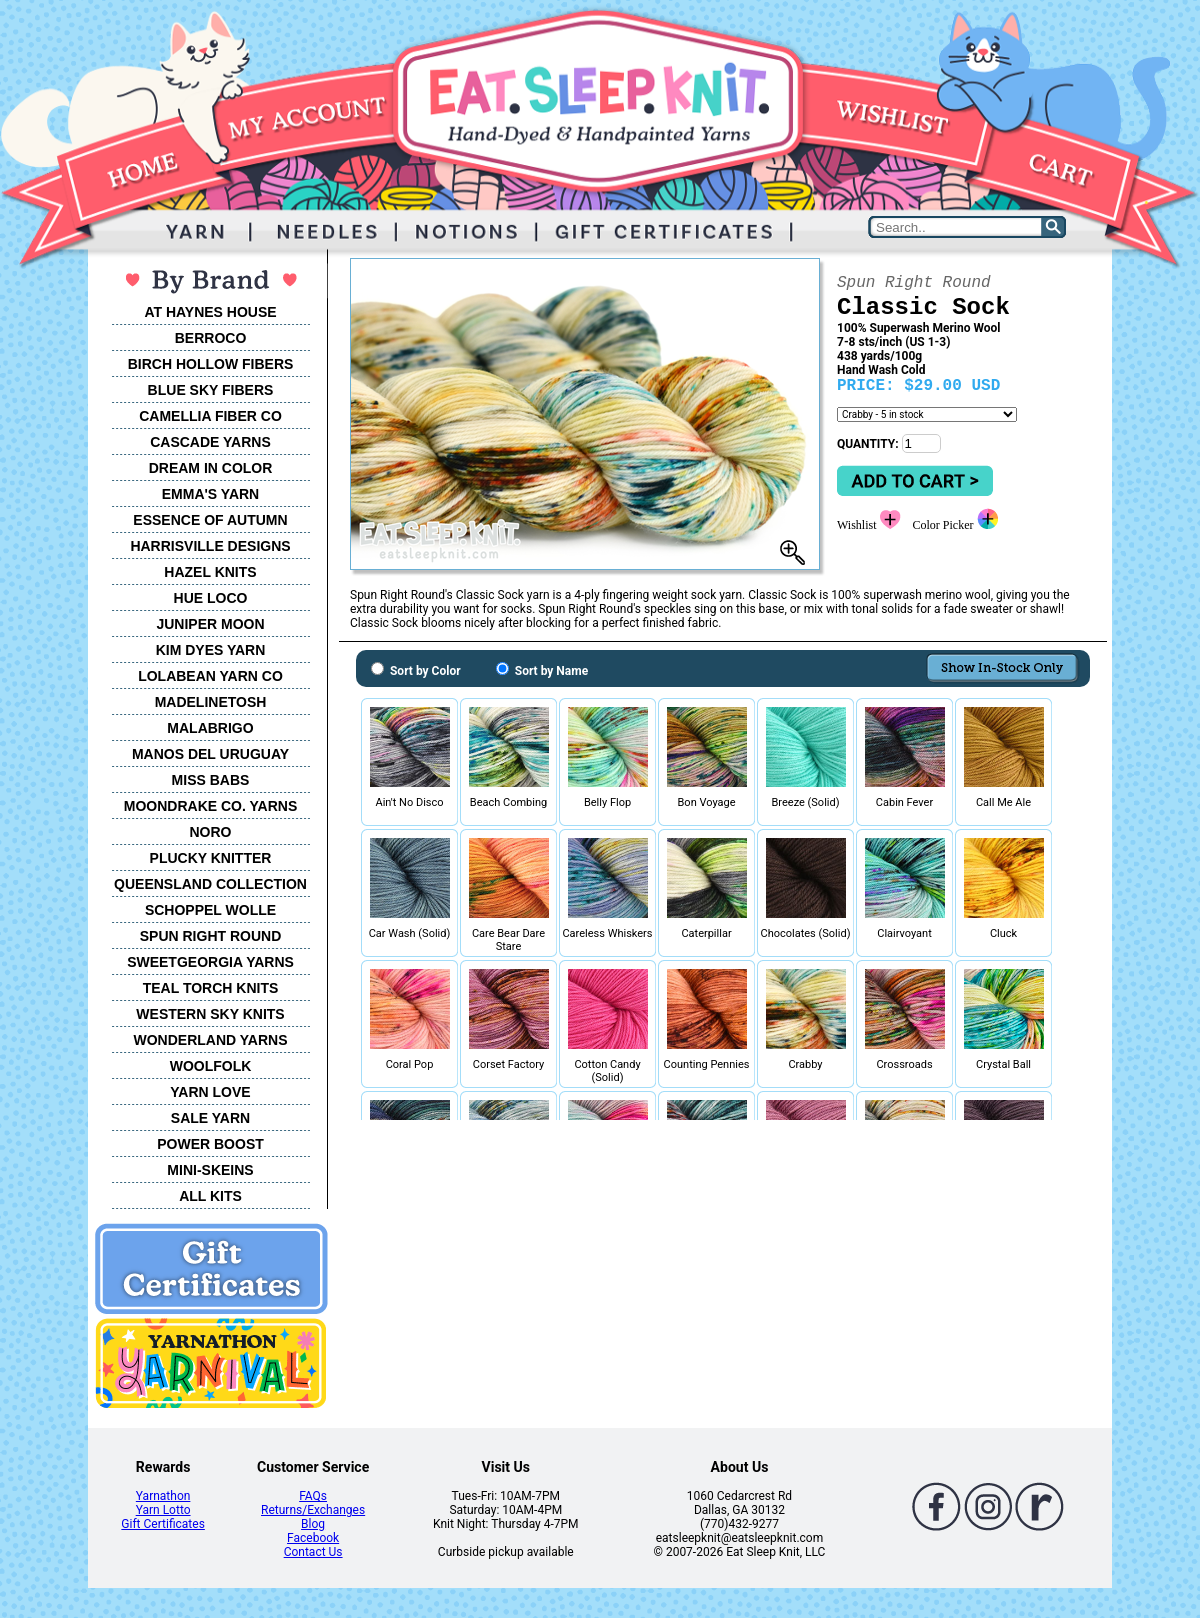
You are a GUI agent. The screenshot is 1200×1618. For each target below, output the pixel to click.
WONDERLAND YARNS (210, 1040)
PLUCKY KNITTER (211, 858)
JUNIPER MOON (210, 624)
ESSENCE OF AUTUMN (210, 520)
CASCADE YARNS (210, 442)
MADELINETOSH (211, 702)
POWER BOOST (210, 1144)
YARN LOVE (210, 1092)
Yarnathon (163, 1496)
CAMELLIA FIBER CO (210, 416)
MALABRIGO (210, 728)
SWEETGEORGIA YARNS (210, 962)
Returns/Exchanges (313, 1510)
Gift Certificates (162, 1524)
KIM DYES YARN (211, 650)
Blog (313, 1524)
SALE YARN (210, 1118)
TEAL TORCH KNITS (211, 988)
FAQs (313, 1496)
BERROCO (211, 338)
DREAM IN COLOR (211, 468)
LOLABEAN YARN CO (210, 676)
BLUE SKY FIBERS (211, 390)
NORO (211, 832)
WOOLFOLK (211, 1066)
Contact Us (313, 1552)
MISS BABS (211, 780)
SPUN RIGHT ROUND (211, 936)
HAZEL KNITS (210, 572)
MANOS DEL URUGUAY (210, 754)
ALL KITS (210, 1196)
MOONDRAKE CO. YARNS (210, 806)
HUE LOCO (211, 598)
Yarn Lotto (163, 1510)
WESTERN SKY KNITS (210, 1014)
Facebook (313, 1538)
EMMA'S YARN (210, 494)
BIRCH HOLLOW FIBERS (211, 364)
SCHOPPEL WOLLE (210, 910)
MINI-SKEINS (210, 1170)
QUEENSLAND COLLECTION (210, 884)
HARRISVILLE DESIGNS (210, 546)
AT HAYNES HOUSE (210, 312)
